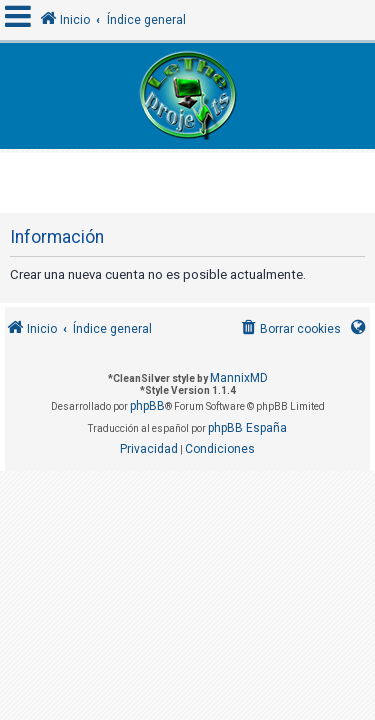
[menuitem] (289, 329)
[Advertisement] (190, 178)
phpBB (147, 406)
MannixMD (239, 378)
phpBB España (247, 428)
